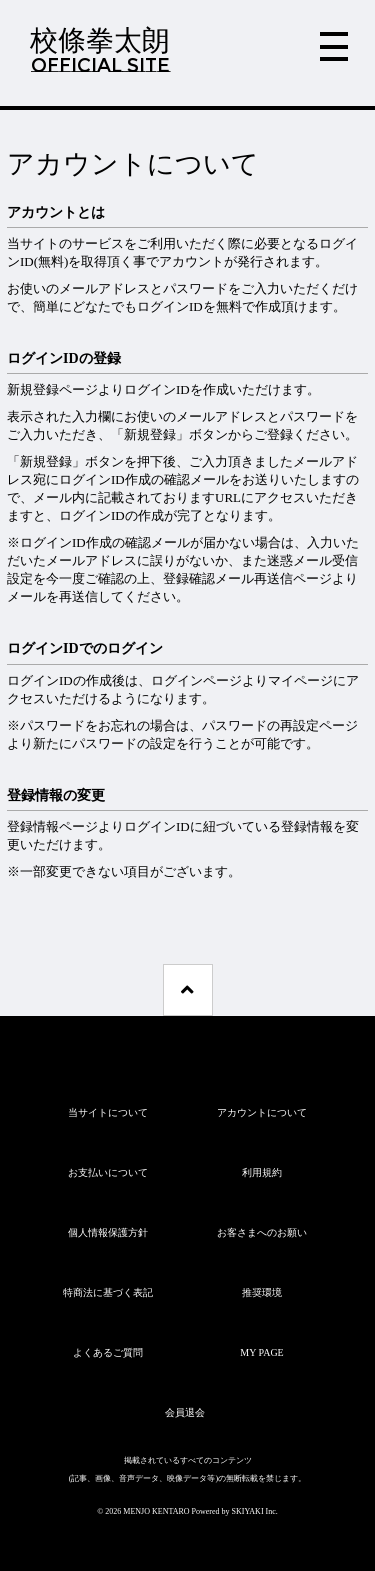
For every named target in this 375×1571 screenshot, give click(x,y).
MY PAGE (261, 1352)
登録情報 (33, 826)
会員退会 (185, 1412)
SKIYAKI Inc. (255, 1511)
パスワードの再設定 (260, 725)
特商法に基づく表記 (108, 1292)
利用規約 (262, 1172)
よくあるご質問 (108, 1352)
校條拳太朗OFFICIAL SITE (100, 50)
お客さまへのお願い (262, 1232)
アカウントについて (262, 1112)
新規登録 (33, 389)
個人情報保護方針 (108, 1232)
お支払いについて (108, 1172)
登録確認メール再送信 (228, 578)
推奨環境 (262, 1292)
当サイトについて (108, 1112)
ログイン (177, 680)
